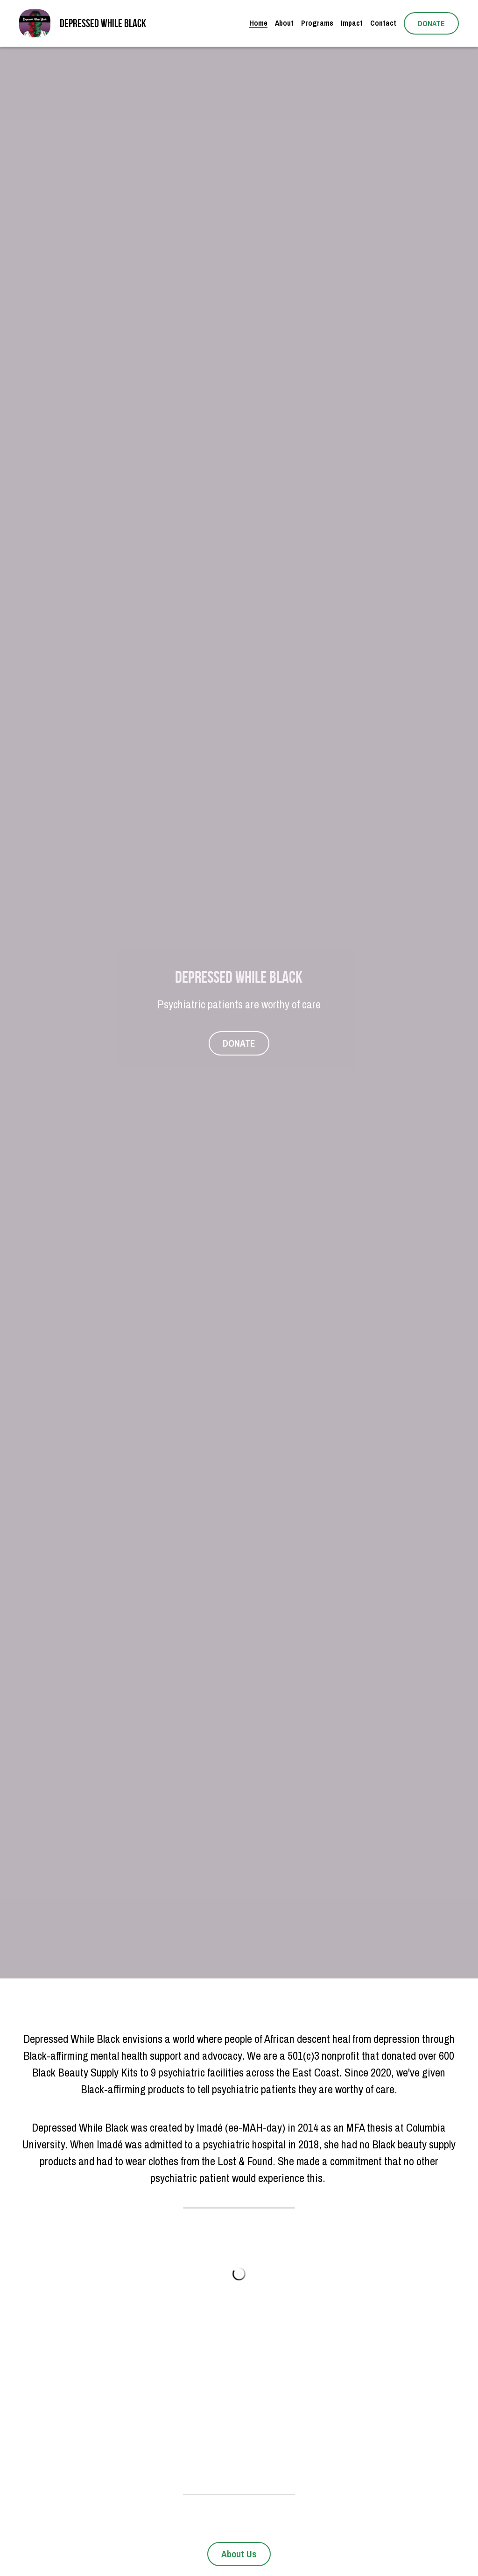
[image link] (34, 23)
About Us (239, 2554)
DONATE (431, 23)
